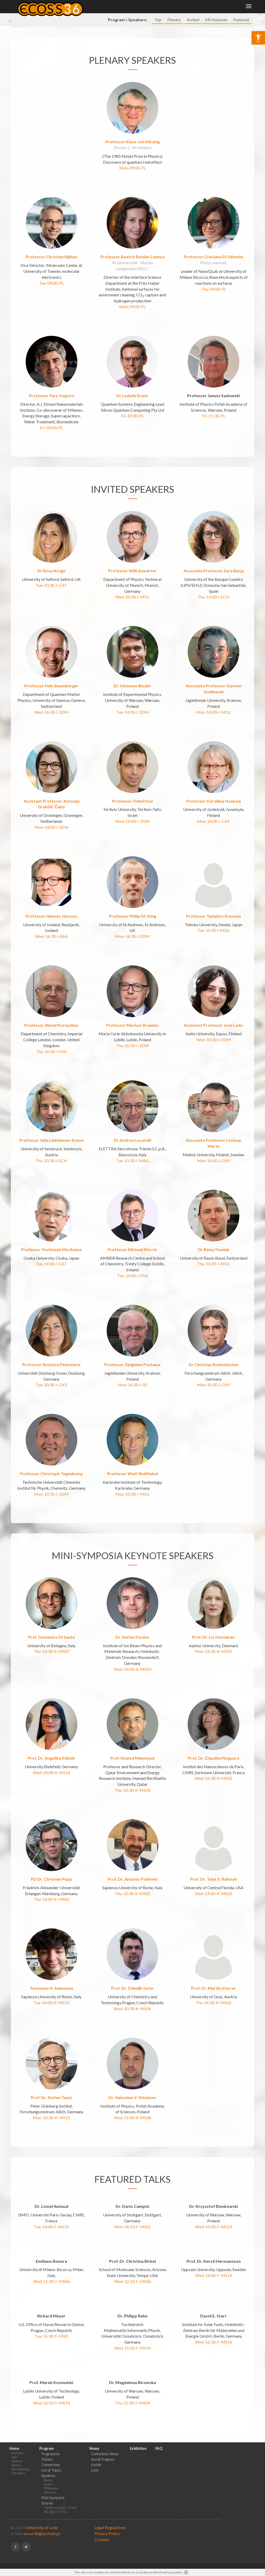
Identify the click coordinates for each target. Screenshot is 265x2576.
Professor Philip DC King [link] (132, 906)
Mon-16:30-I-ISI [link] (132, 1374)
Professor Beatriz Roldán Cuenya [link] (132, 246)
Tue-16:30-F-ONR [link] (51, 2326)
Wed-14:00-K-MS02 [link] (213, 1883)
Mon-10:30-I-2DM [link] (51, 1484)
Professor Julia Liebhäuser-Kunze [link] (51, 1130)
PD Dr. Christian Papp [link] (51, 1869)
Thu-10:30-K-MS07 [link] (51, 1641)
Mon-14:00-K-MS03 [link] (132, 1659)
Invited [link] (193, 21)
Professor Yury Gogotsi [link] (51, 385)
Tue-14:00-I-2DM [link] (132, 702)
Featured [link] (241, 21)
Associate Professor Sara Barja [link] (213, 560)
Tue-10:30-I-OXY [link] (51, 1374)
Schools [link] (16, 2455)
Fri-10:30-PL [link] (132, 405)
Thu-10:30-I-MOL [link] (213, 1253)
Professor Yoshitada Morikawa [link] (51, 1239)
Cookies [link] (101, 2529)
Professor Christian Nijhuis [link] (51, 246)
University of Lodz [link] (41, 2517)
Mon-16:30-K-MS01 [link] (213, 1641)
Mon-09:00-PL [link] (132, 157)
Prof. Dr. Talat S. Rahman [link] (213, 1869)
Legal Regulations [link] (110, 2517)
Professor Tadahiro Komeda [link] (213, 906)
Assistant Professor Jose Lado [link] (213, 1015)
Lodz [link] (14, 2447)
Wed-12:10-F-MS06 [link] (132, 2271)
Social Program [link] (102, 2449)
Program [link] (180, 7)
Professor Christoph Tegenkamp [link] (51, 1463)
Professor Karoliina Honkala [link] (213, 791)
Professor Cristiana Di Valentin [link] (213, 246)
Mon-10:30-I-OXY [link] (213, 1374)
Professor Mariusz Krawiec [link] (132, 1015)
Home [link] (137, 7)
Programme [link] (50, 2443)
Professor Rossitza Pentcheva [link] (51, 1354)
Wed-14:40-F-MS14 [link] (213, 2265)
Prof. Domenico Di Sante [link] (51, 1627)
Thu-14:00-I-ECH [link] (214, 586)
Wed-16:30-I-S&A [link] (51, 926)
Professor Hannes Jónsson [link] (51, 906)
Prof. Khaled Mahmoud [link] (132, 1748)
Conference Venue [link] (105, 2443)
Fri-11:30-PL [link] (213, 405)
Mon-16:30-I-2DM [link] (132, 926)
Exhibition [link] (229, 7)
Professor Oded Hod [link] (132, 791)
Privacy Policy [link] (107, 2523)
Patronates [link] (18, 2463)
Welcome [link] (17, 2443)
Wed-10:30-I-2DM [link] (213, 1029)
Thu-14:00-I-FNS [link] (132, 1265)
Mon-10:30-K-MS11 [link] (51, 2107)
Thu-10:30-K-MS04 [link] (132, 1780)
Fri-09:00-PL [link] (51, 417)
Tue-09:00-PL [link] (51, 273)
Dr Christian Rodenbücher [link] (214, 1354)
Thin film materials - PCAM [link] (60, 2498)
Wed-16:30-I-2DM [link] (51, 702)
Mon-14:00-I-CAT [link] (213, 811)
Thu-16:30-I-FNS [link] (51, 1041)
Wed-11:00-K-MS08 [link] (132, 2107)
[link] (258, 38)
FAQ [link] (250, 7)
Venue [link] (205, 7)
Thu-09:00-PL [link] (213, 279)
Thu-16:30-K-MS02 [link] (213, 1992)
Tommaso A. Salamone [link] (51, 1978)
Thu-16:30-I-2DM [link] (132, 1035)
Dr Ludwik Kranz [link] (132, 385)
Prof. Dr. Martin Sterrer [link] (213, 1978)
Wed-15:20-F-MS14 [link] (132, 2338)
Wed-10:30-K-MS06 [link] (132, 1998)
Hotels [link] (96, 2454)
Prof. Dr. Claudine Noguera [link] (213, 1748)
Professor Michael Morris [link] (132, 1239)
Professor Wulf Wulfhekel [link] (132, 1463)
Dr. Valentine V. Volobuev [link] (132, 2087)
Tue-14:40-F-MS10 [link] (51, 2216)
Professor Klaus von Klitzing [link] (132, 131)
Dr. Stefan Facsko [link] (132, 1627)
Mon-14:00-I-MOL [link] (213, 702)
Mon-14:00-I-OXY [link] (213, 1150)
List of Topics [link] (51, 2460)
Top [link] (157, 21)
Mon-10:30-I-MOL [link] (132, 1484)
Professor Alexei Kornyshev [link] (51, 1015)
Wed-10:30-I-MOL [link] (132, 586)
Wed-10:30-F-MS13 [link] (213, 2216)
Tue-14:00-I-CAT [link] (51, 1253)
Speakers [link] (17, 2451)
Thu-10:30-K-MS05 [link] (132, 1883)
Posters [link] (47, 2449)
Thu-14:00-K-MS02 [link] (51, 1889)
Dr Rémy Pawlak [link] (213, 1239)
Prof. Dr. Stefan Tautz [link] (51, 2087)
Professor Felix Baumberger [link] (51, 675)
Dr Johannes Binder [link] (132, 675)
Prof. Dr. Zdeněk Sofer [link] (132, 1978)
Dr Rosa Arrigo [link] (51, 560)
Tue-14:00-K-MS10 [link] (51, 1992)
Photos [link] (157, 7)
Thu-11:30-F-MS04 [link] (132, 2393)
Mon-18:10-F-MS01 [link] (132, 2216)
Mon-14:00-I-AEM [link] (51, 817)
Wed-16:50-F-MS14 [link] (51, 2393)
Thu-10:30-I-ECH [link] (51, 1150)
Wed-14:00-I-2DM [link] (132, 811)
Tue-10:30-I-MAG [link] (132, 1150)
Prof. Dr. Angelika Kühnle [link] (51, 1748)
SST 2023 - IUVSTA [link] (55, 2502)
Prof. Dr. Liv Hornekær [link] (213, 1627)
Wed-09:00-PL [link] (132, 296)
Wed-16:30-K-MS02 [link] (213, 1768)
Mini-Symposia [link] (20, 2459)
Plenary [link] (174, 21)
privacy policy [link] (173, 2572)
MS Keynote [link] (216, 21)
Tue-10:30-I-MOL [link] (213, 920)
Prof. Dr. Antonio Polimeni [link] (132, 1869)
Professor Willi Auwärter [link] (132, 560)
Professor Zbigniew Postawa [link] (132, 1354)
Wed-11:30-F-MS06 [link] (51, 2271)
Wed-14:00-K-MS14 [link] (51, 1762)
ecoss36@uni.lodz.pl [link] (42, 2523)
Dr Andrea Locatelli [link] (132, 1130)
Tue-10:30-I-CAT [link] (51, 575)
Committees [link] (50, 2454)
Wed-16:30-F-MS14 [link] (213, 2332)
